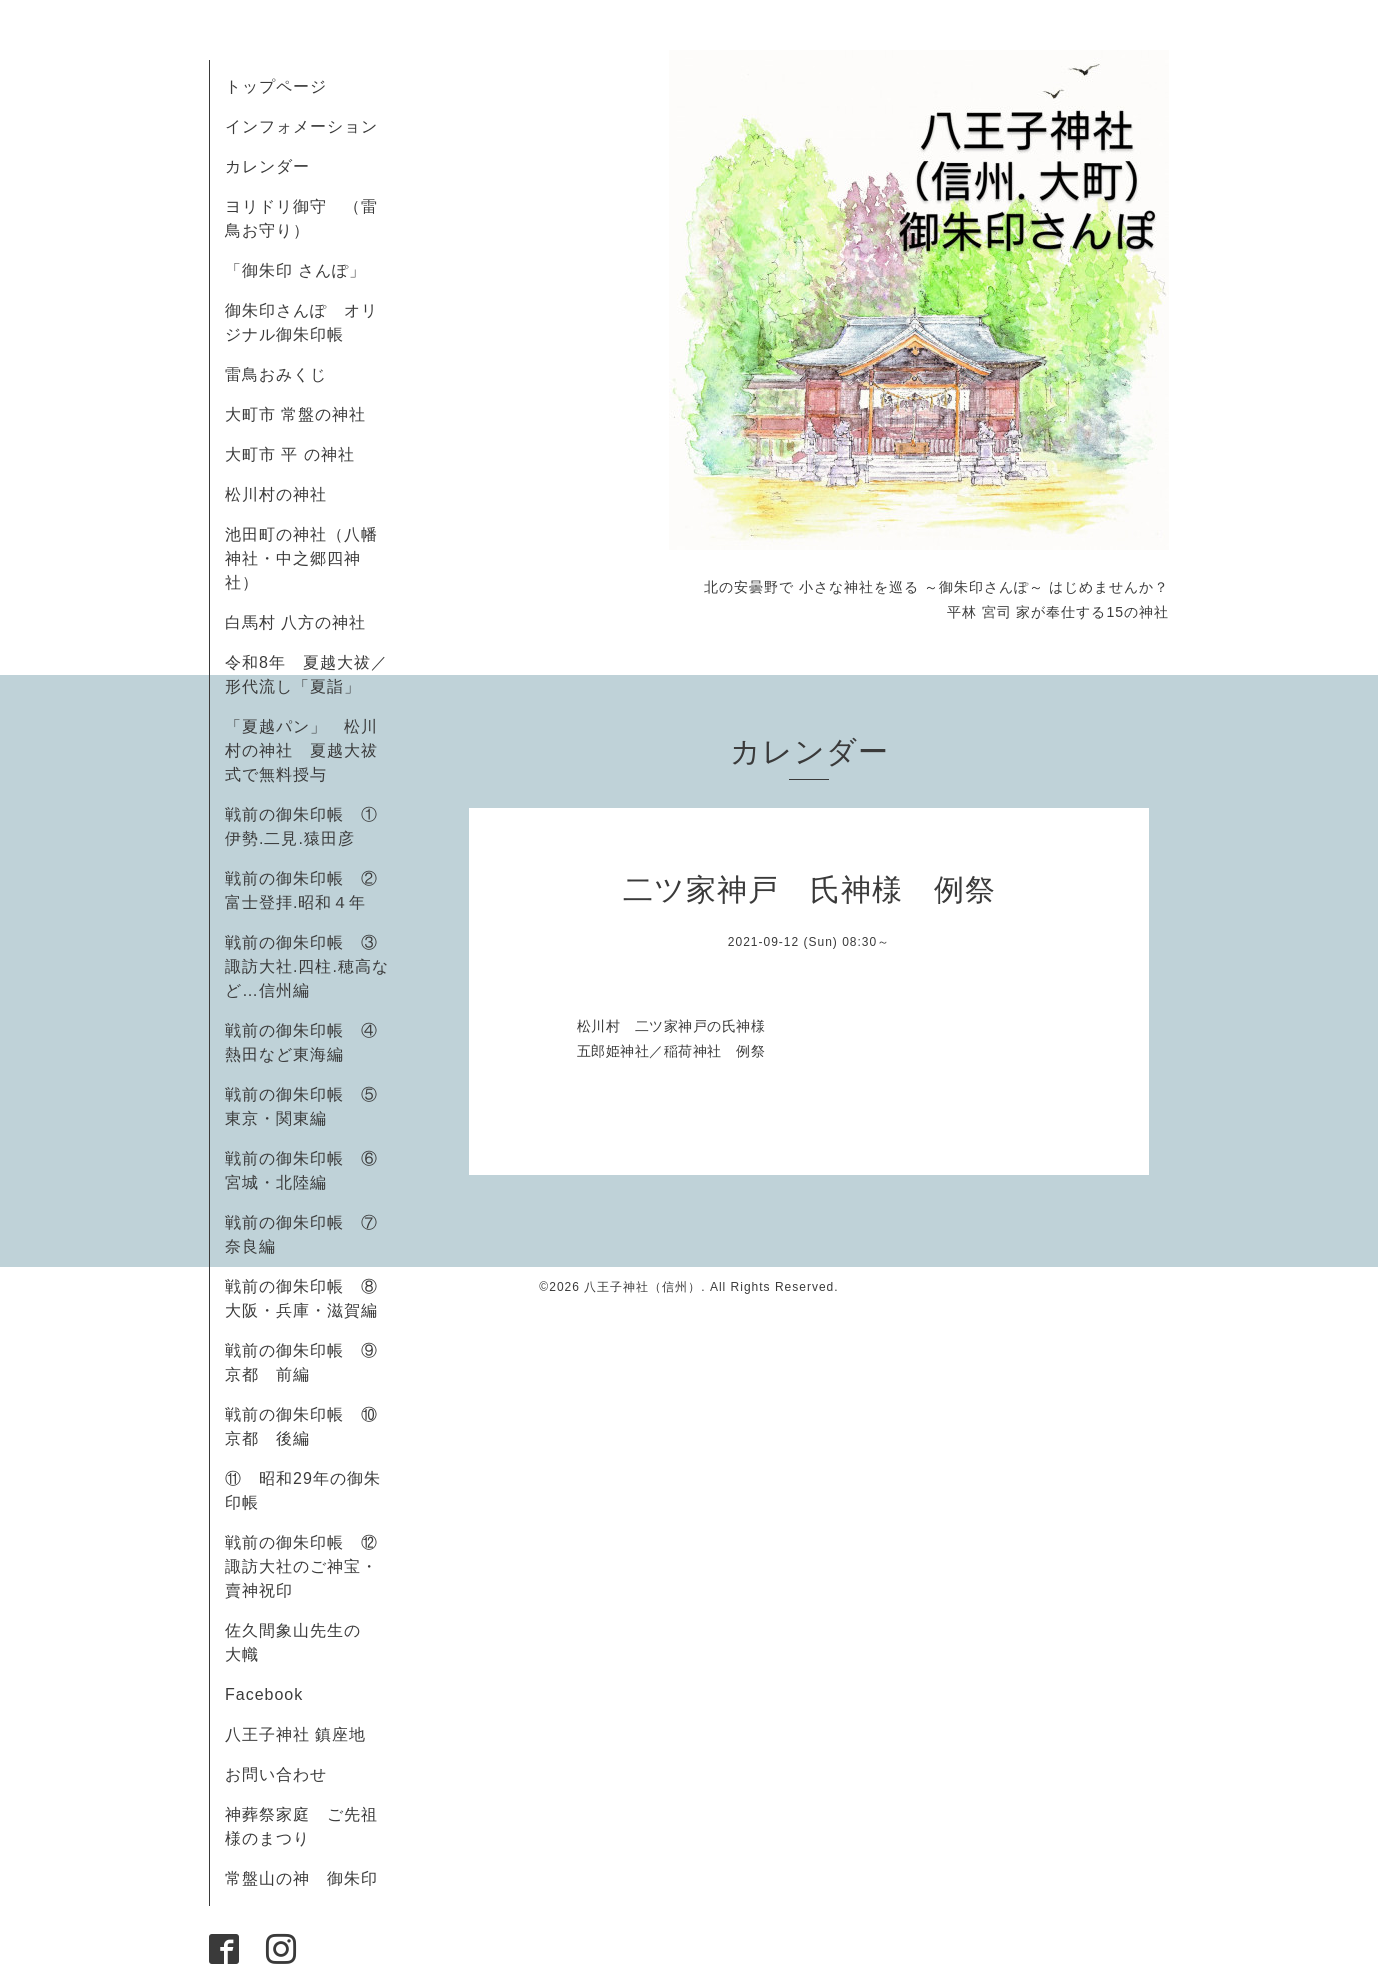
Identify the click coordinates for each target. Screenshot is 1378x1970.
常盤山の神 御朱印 (301, 1878)
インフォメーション (301, 126)
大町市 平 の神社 (290, 454)
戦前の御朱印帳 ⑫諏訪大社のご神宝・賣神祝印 (301, 1566)
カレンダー (267, 166)
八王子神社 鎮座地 (295, 1734)
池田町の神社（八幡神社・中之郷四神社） (301, 558)
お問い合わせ (276, 1774)
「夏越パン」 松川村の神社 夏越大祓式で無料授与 (301, 750)
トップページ (276, 86)
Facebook (272, 1694)
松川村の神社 (276, 494)
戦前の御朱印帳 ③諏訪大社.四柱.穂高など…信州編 (307, 966)
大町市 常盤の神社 (295, 414)
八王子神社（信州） (642, 1287)
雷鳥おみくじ (276, 374)
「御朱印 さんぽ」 (295, 270)
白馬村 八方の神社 (295, 622)
